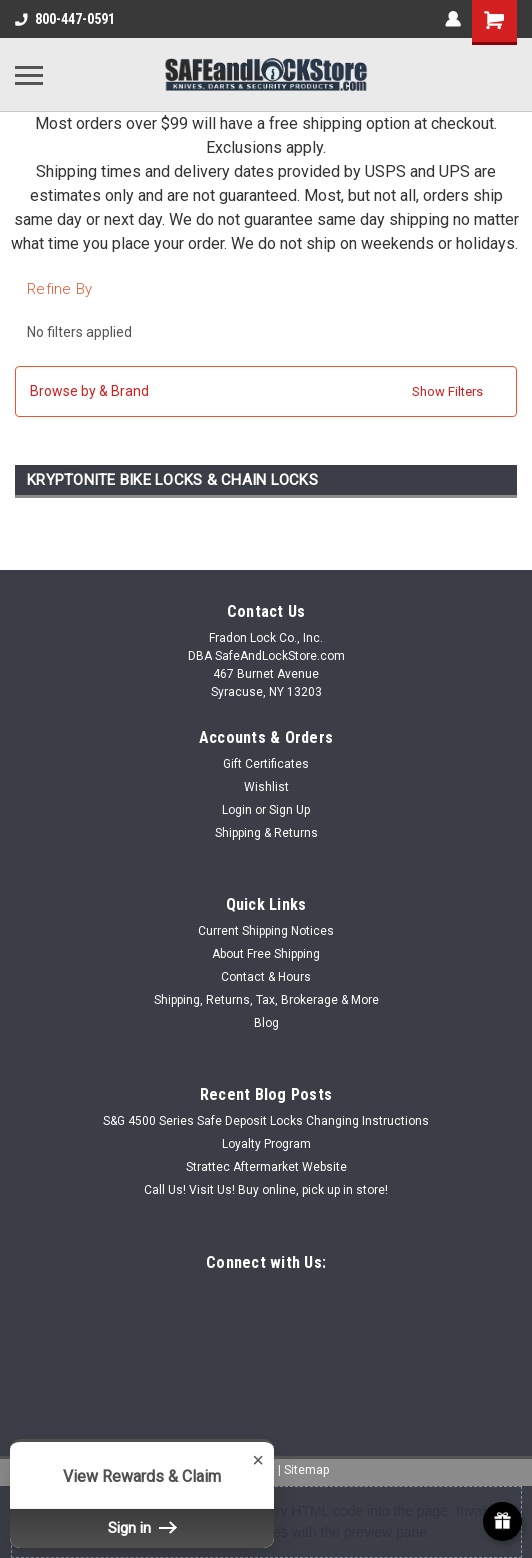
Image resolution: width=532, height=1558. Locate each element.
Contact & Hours (266, 977)
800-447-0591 (65, 19)
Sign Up (289, 810)
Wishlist (266, 787)
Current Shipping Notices (266, 931)
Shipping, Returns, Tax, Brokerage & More (266, 1000)
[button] (266, 391)
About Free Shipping (266, 954)
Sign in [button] (142, 1528)
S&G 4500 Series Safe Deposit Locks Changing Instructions (266, 1121)
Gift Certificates (266, 764)
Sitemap (306, 1470)
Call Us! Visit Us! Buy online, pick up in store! (266, 1190)
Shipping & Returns (266, 833)
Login (237, 810)
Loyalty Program (266, 1144)
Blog (266, 1023)
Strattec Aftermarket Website (266, 1167)
